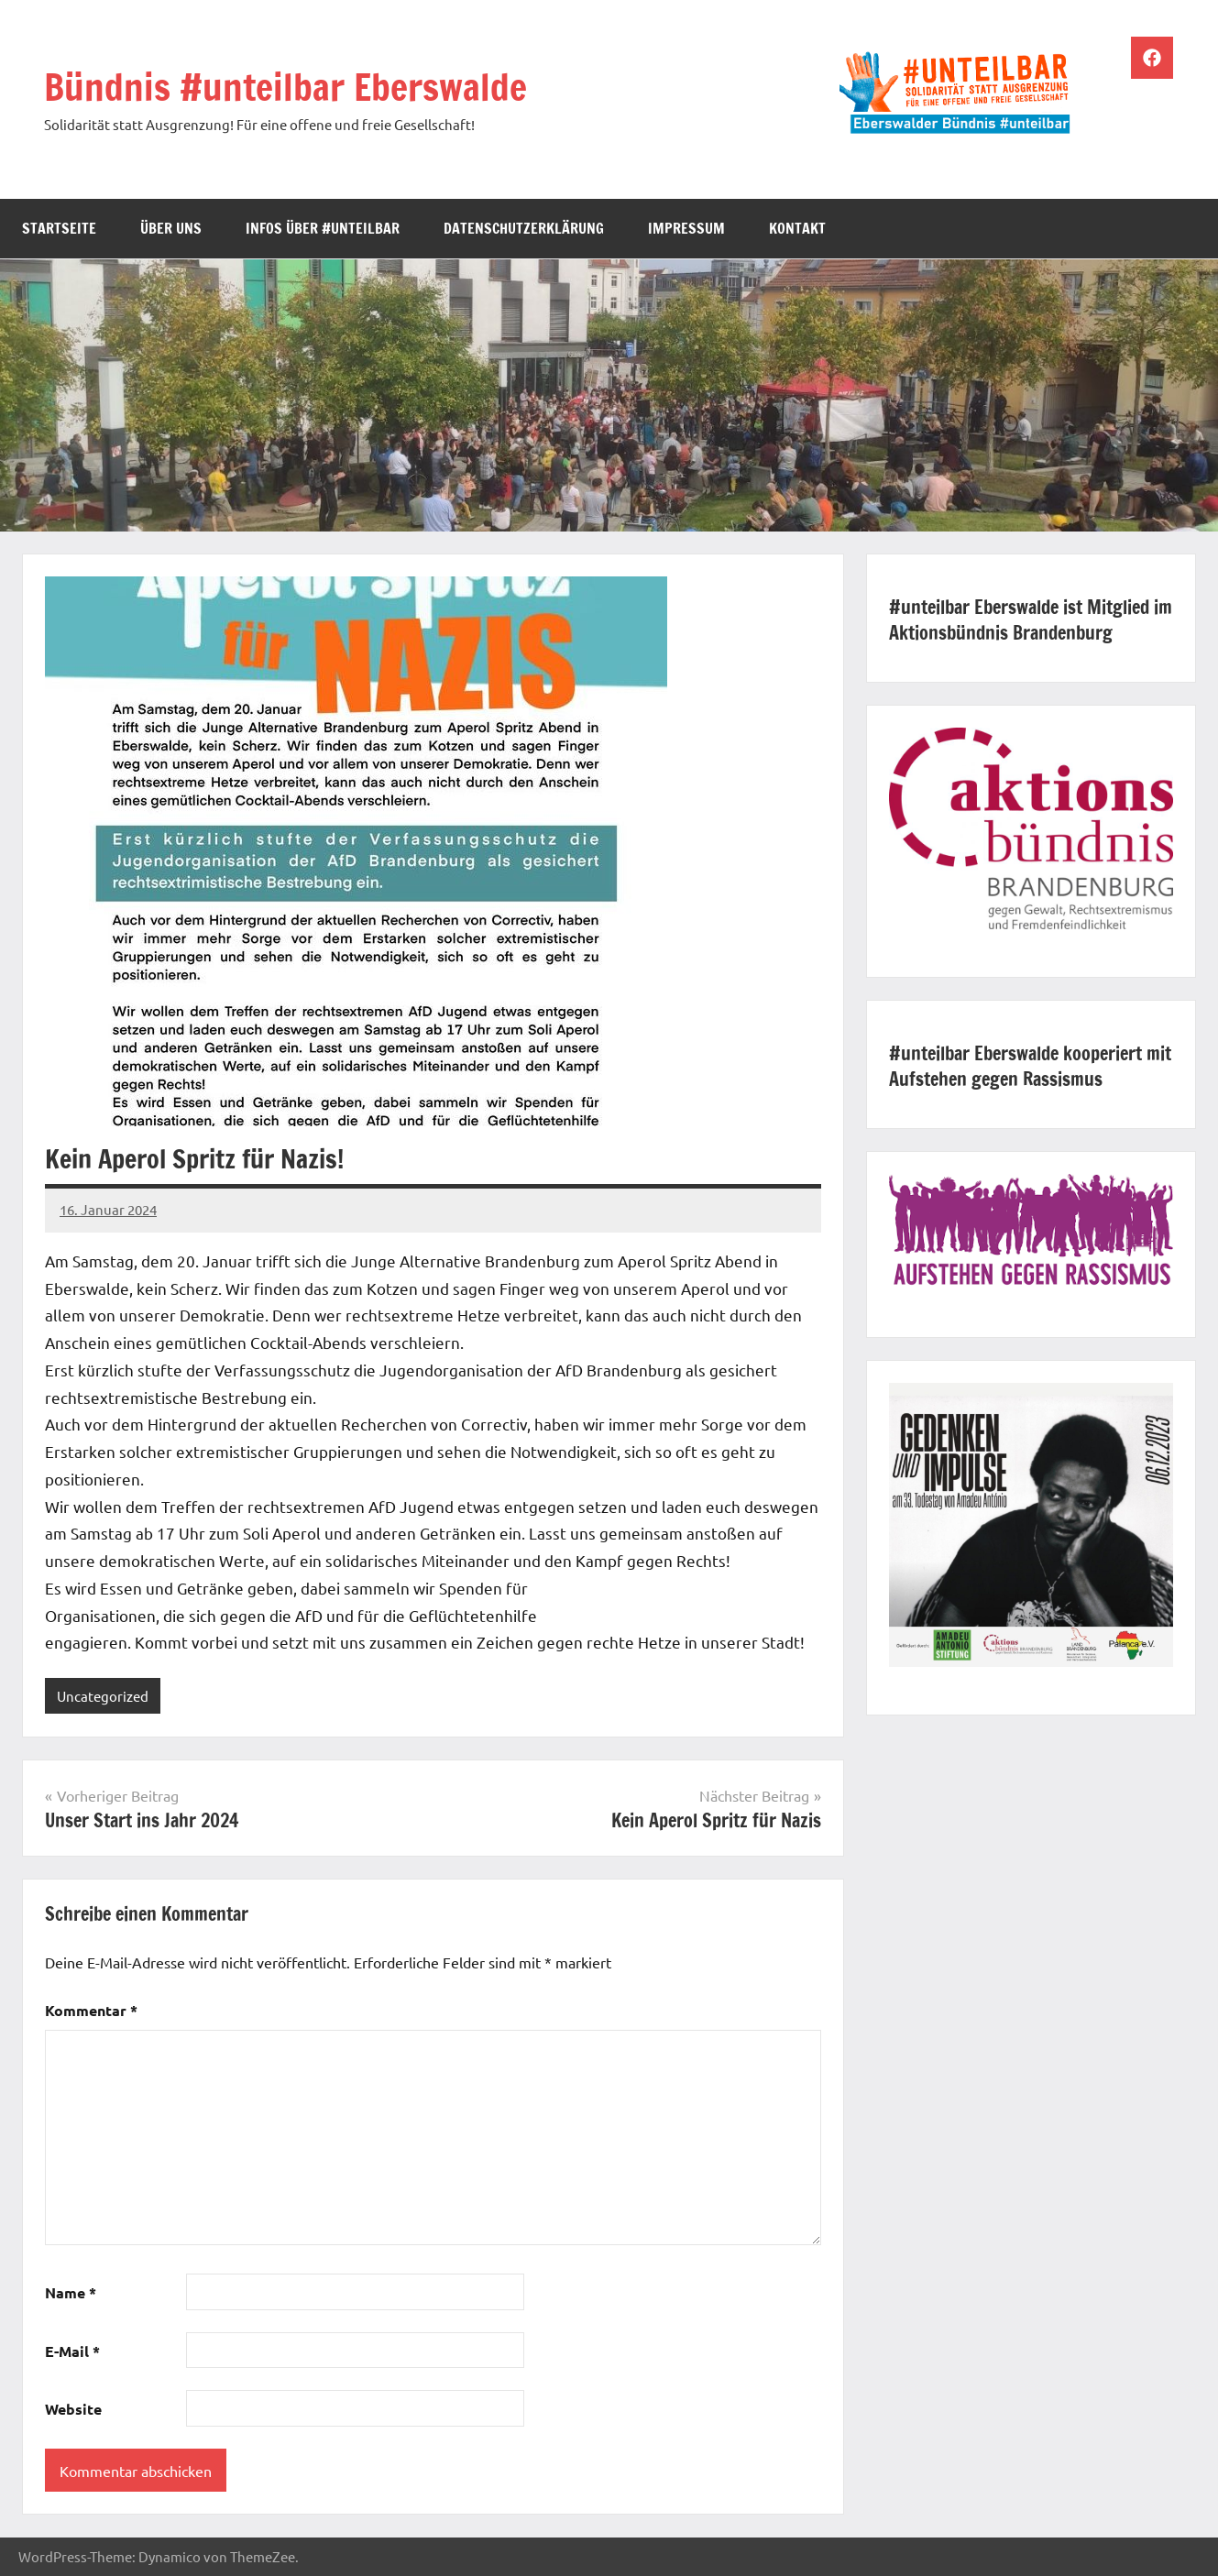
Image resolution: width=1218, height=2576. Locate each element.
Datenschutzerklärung (524, 228)
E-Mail (72, 2351)
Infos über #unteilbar (323, 228)
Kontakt (797, 228)
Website (73, 2408)
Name (70, 2292)
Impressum (686, 228)
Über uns (171, 228)
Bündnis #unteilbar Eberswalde (285, 86)
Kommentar (91, 2010)
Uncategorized (102, 1696)
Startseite (59, 228)
